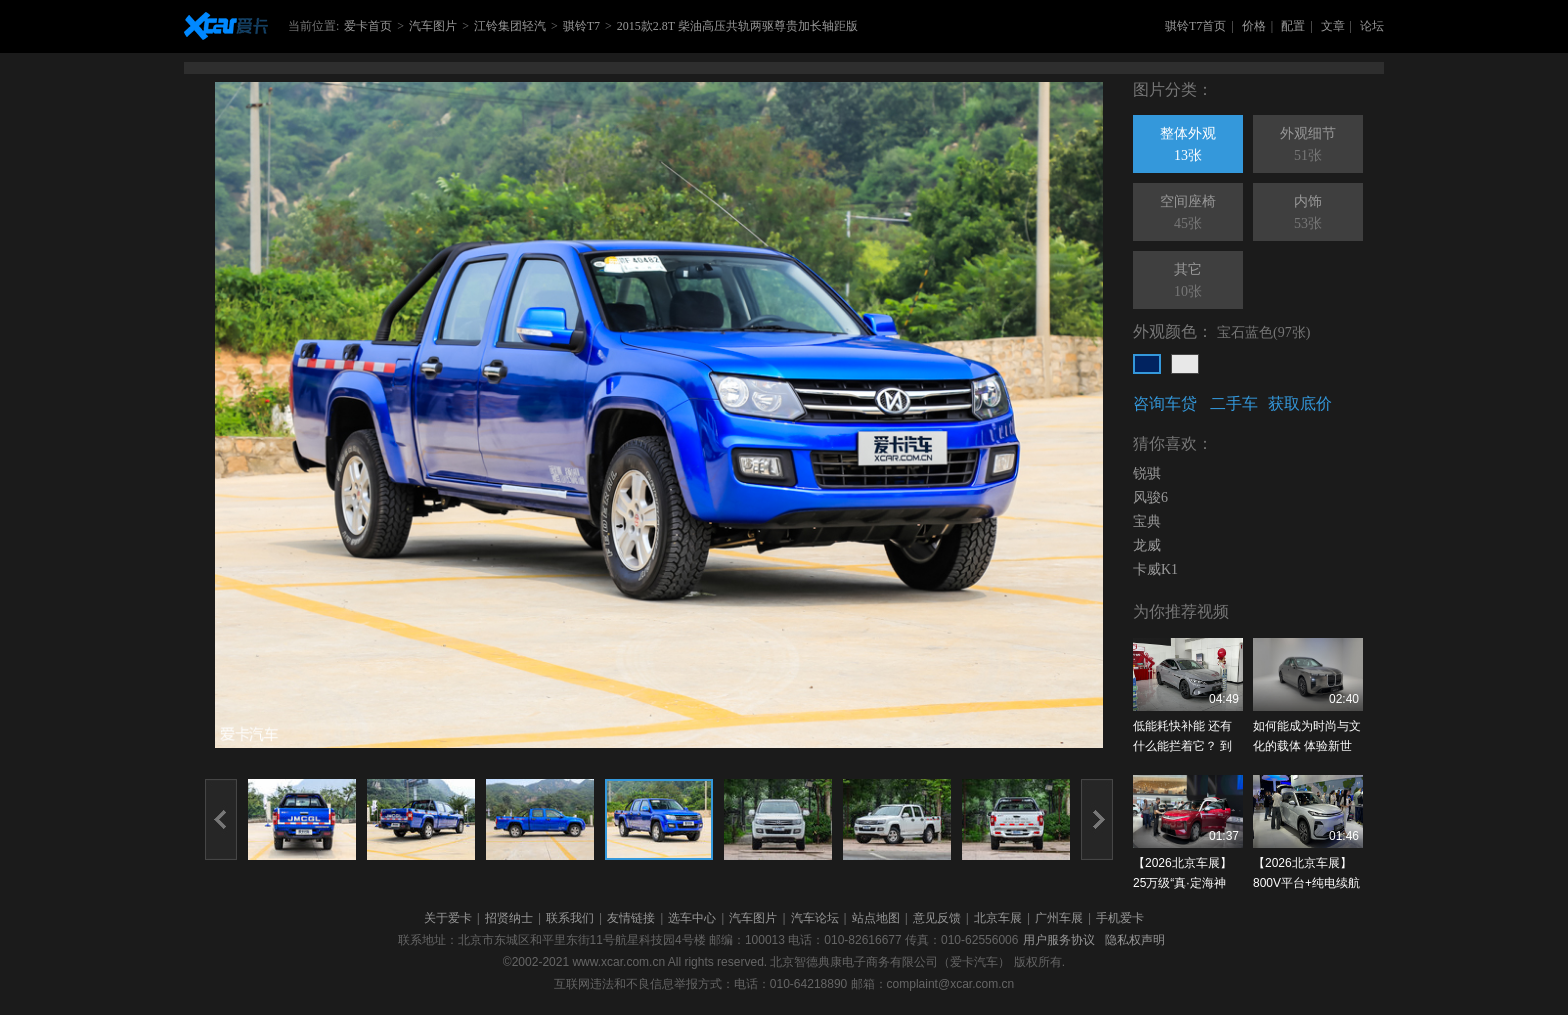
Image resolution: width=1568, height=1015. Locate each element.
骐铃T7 (581, 26)
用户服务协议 (1059, 940)
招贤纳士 (509, 918)
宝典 (1147, 521)
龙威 (1147, 545)
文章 (1333, 26)
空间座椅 (1188, 214)
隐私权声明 (1135, 940)
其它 (1188, 282)
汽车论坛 (815, 918)
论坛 (1372, 26)
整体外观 (1188, 146)
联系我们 (570, 918)
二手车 (1234, 403)
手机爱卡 (1120, 918)
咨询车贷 (1165, 403)
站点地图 (876, 918)
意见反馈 (937, 918)
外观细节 (1308, 146)
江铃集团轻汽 (510, 26)
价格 (1254, 26)
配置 (1293, 26)
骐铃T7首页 (1195, 26)
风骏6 (1150, 497)
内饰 (1308, 214)
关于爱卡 (448, 918)
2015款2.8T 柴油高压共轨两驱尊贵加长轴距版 (737, 26)
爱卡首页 (368, 26)
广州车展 (1059, 918)
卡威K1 (1155, 569)
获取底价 (1300, 403)
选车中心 (692, 918)
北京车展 (998, 918)
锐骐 (1147, 473)
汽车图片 (433, 26)
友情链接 (631, 918)
